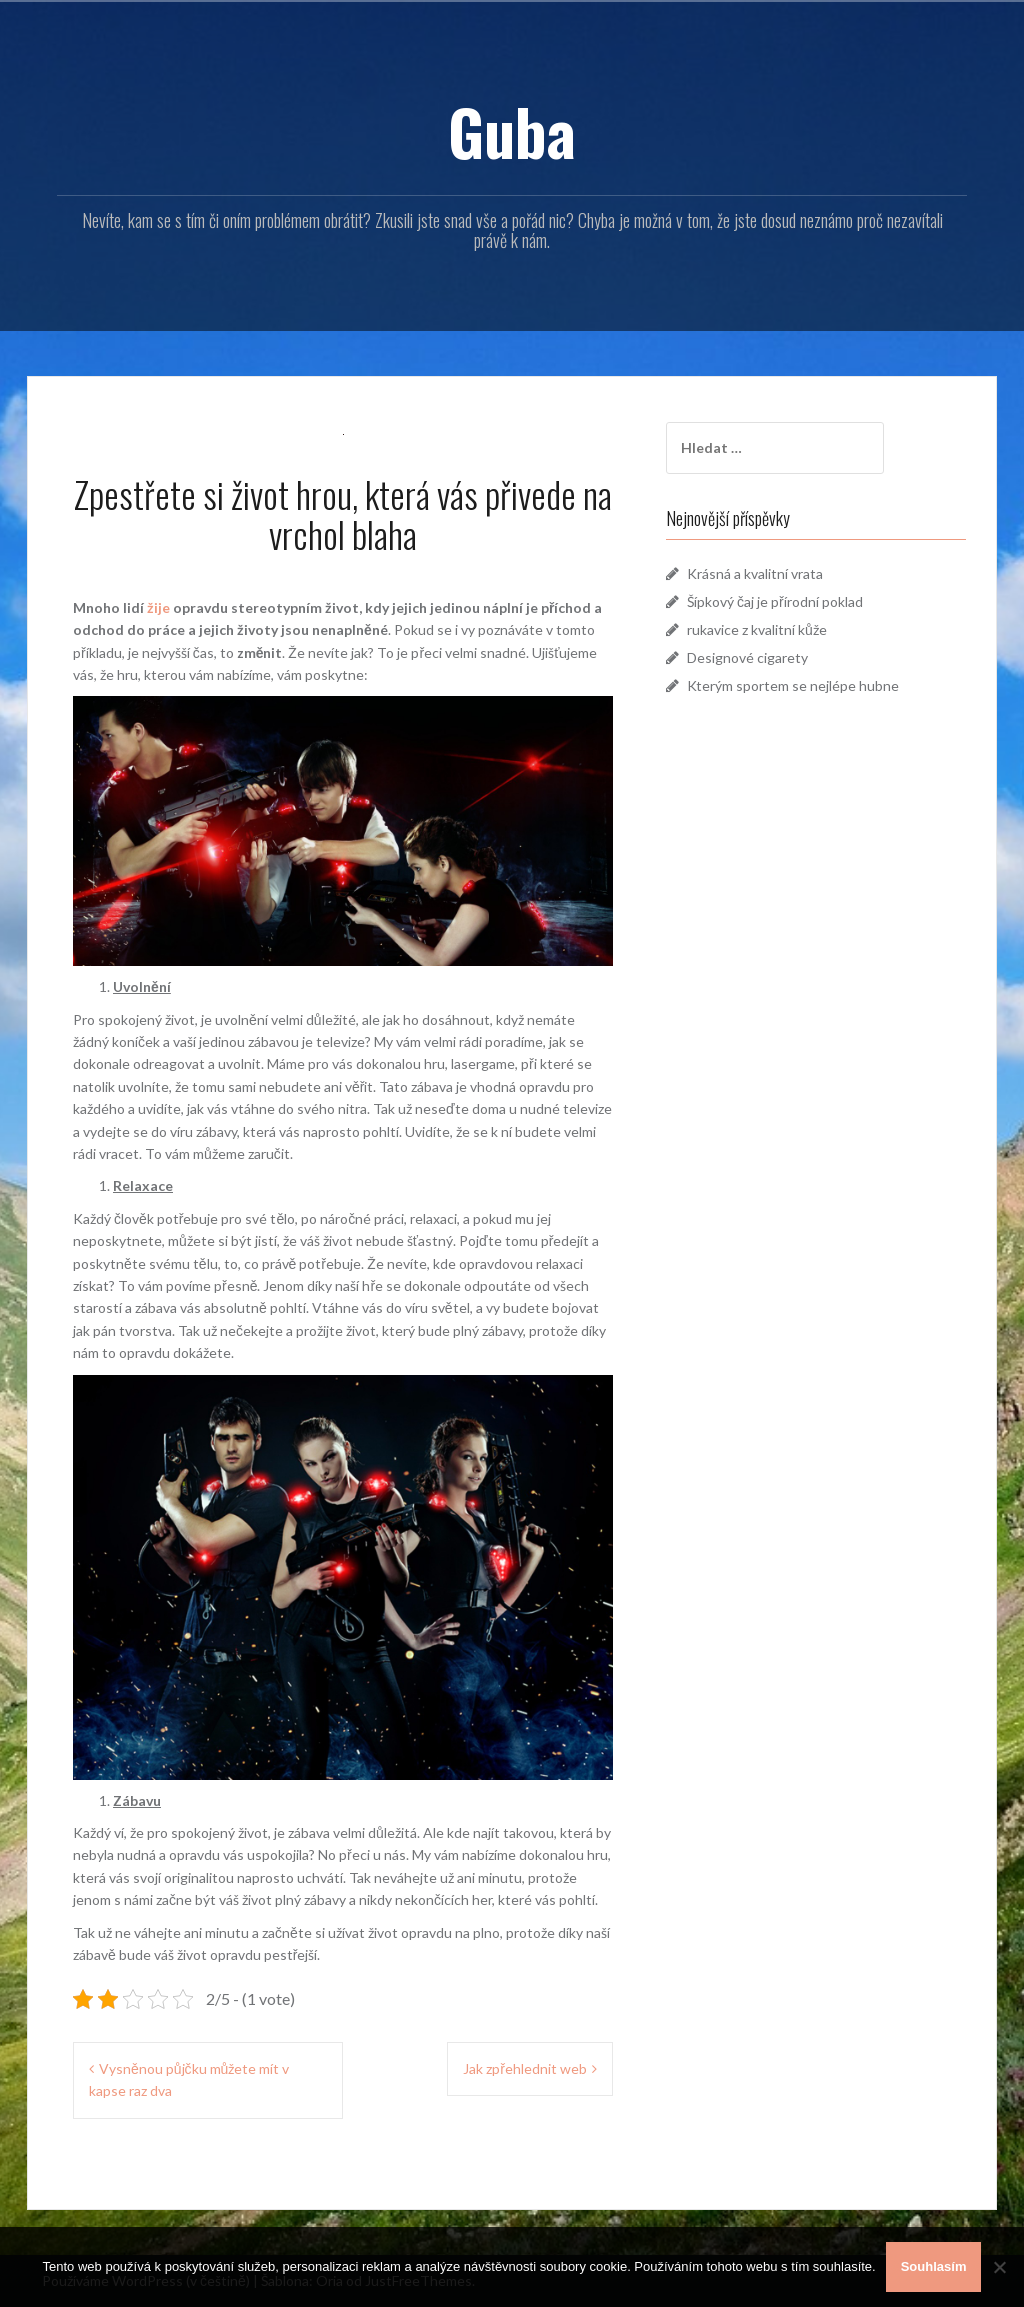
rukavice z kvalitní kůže (757, 629)
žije (157, 607)
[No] (999, 2267)
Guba (512, 131)
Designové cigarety (747, 657)
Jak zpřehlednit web (525, 2068)
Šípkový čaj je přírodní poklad (775, 601)
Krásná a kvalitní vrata (755, 573)
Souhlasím (934, 2266)
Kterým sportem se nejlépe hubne (793, 685)
